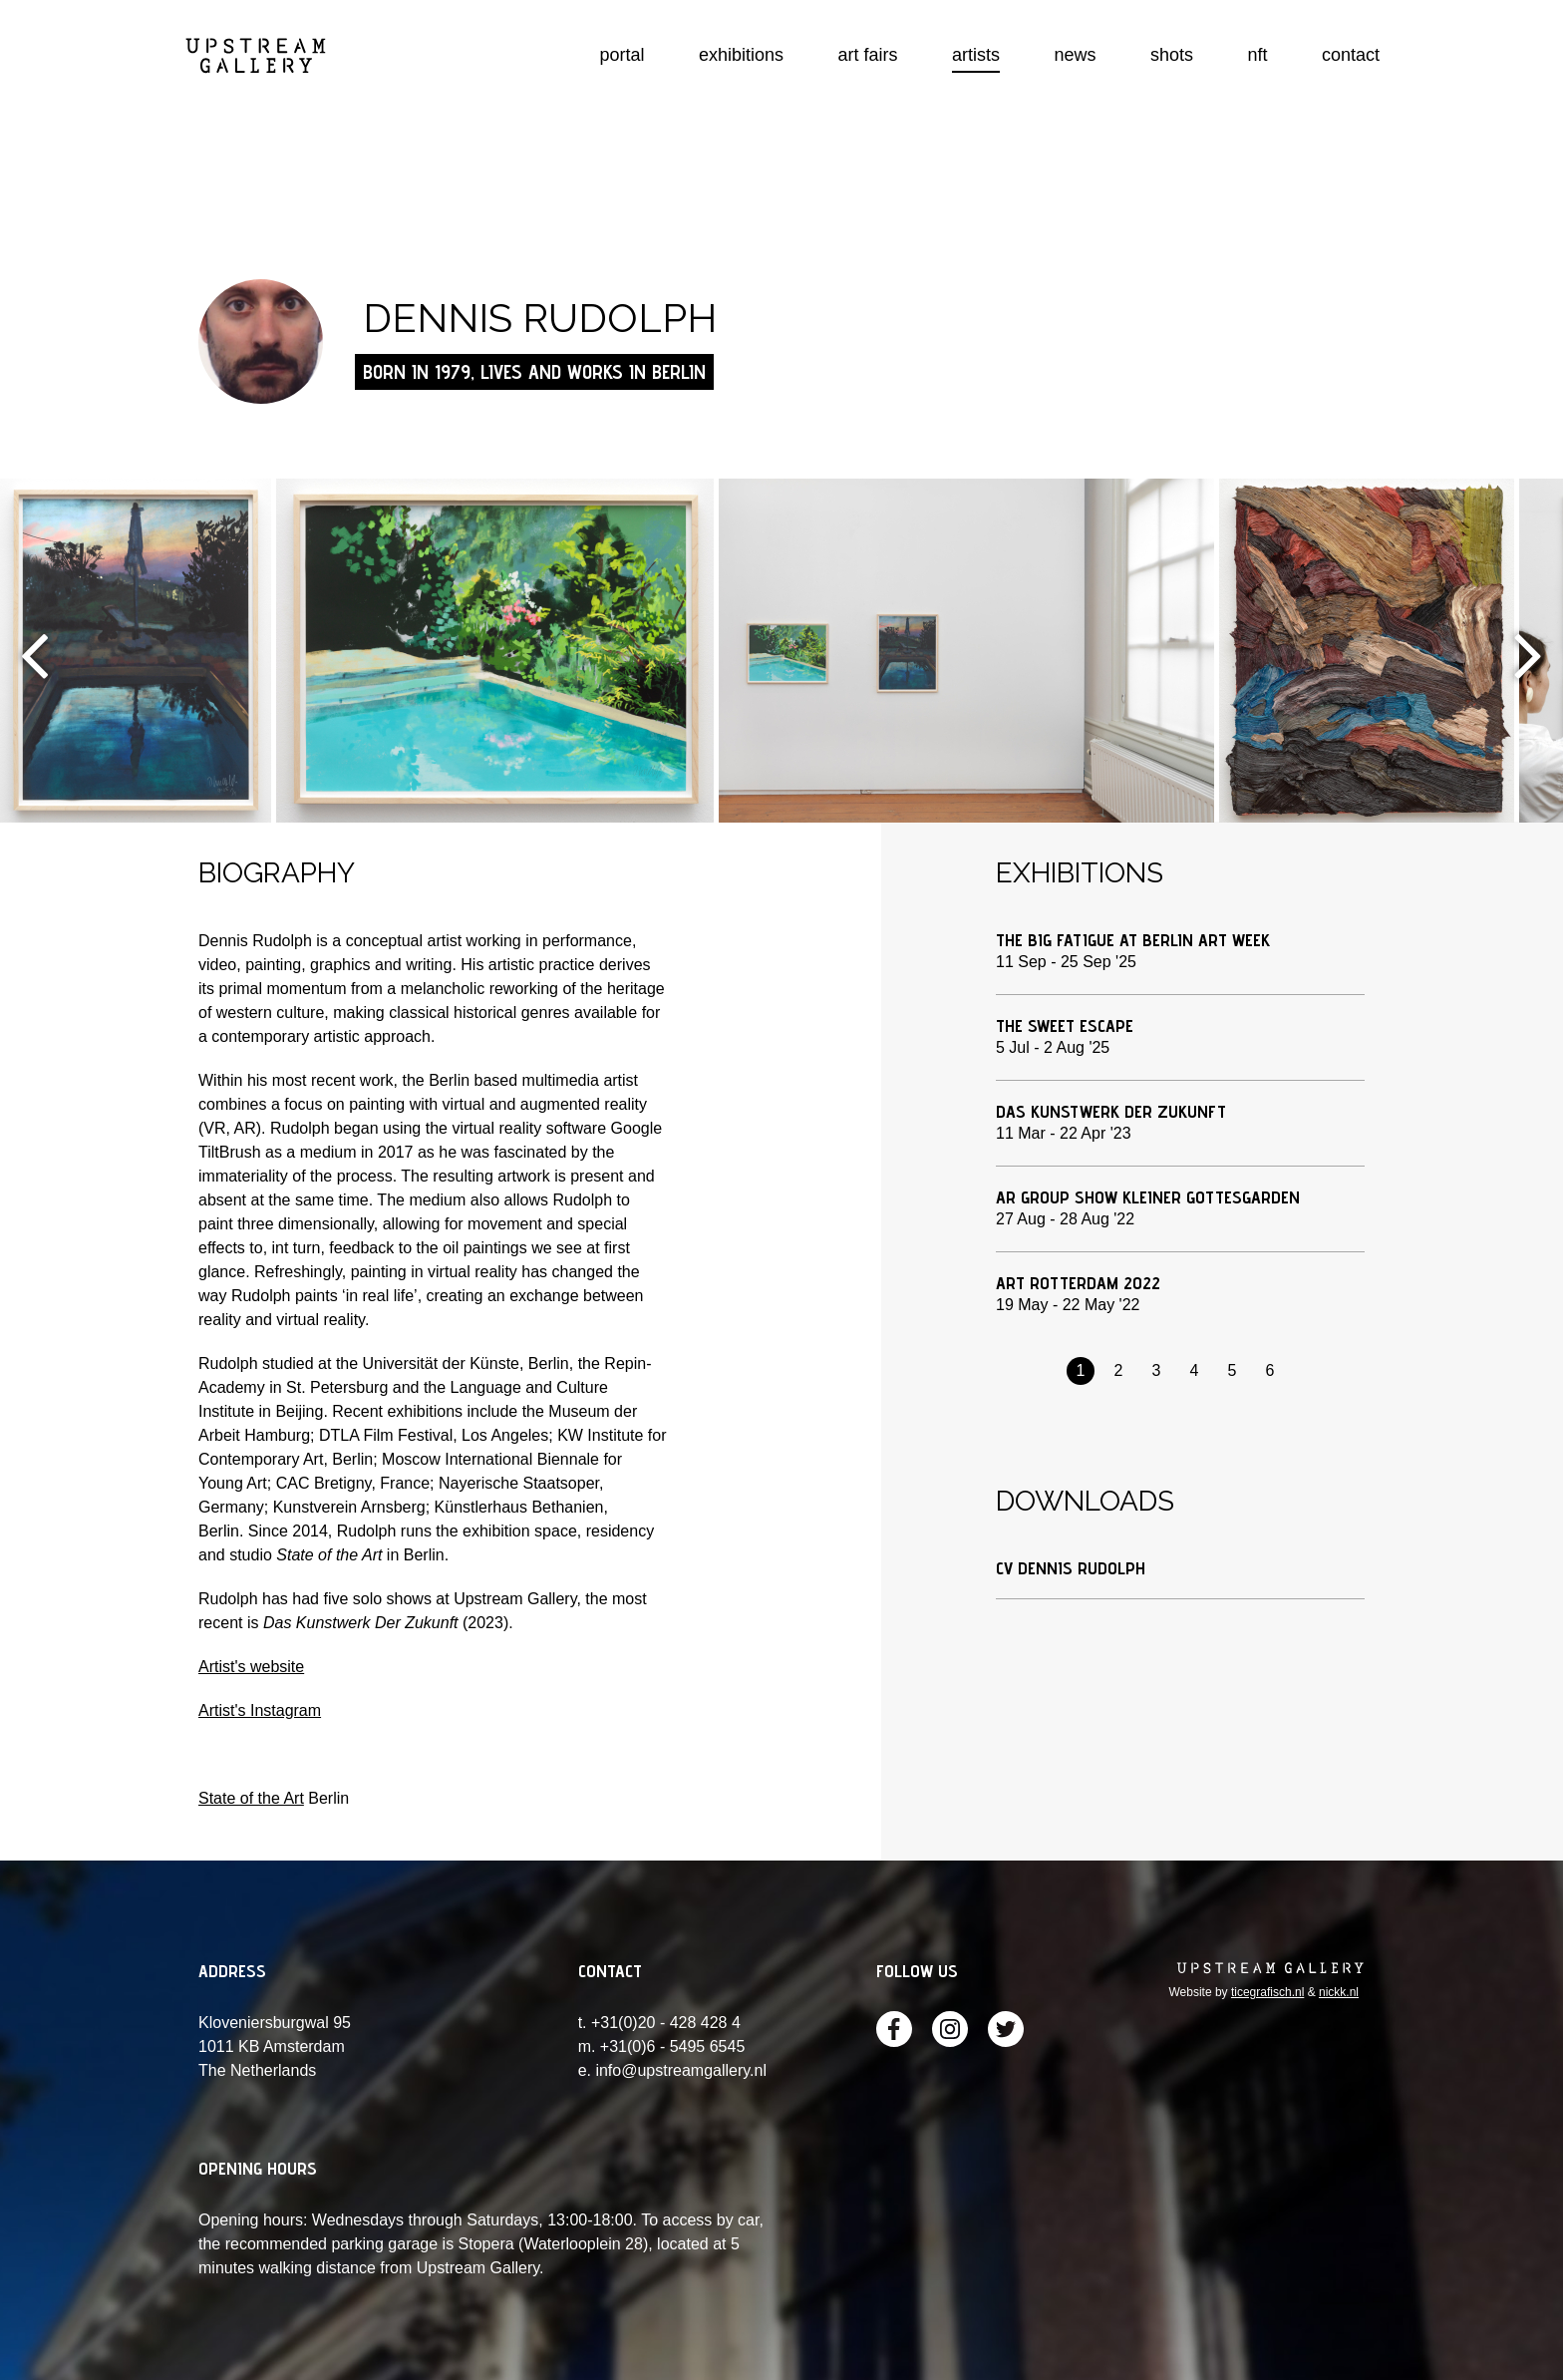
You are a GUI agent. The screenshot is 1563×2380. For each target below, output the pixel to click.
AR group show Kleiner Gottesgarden (1148, 1197)
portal (622, 55)
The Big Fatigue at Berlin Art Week (1133, 939)
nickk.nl (1339, 1992)
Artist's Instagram (259, 1710)
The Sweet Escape (1064, 1025)
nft (1257, 55)
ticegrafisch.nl (1267, 1992)
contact (1351, 55)
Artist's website (251, 1666)
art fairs (868, 55)
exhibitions (741, 55)
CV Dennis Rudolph (1070, 1567)
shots (1171, 55)
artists (976, 55)
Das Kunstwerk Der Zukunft (1111, 1111)
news (1075, 55)
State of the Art (251, 1798)
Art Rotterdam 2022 (1078, 1282)
